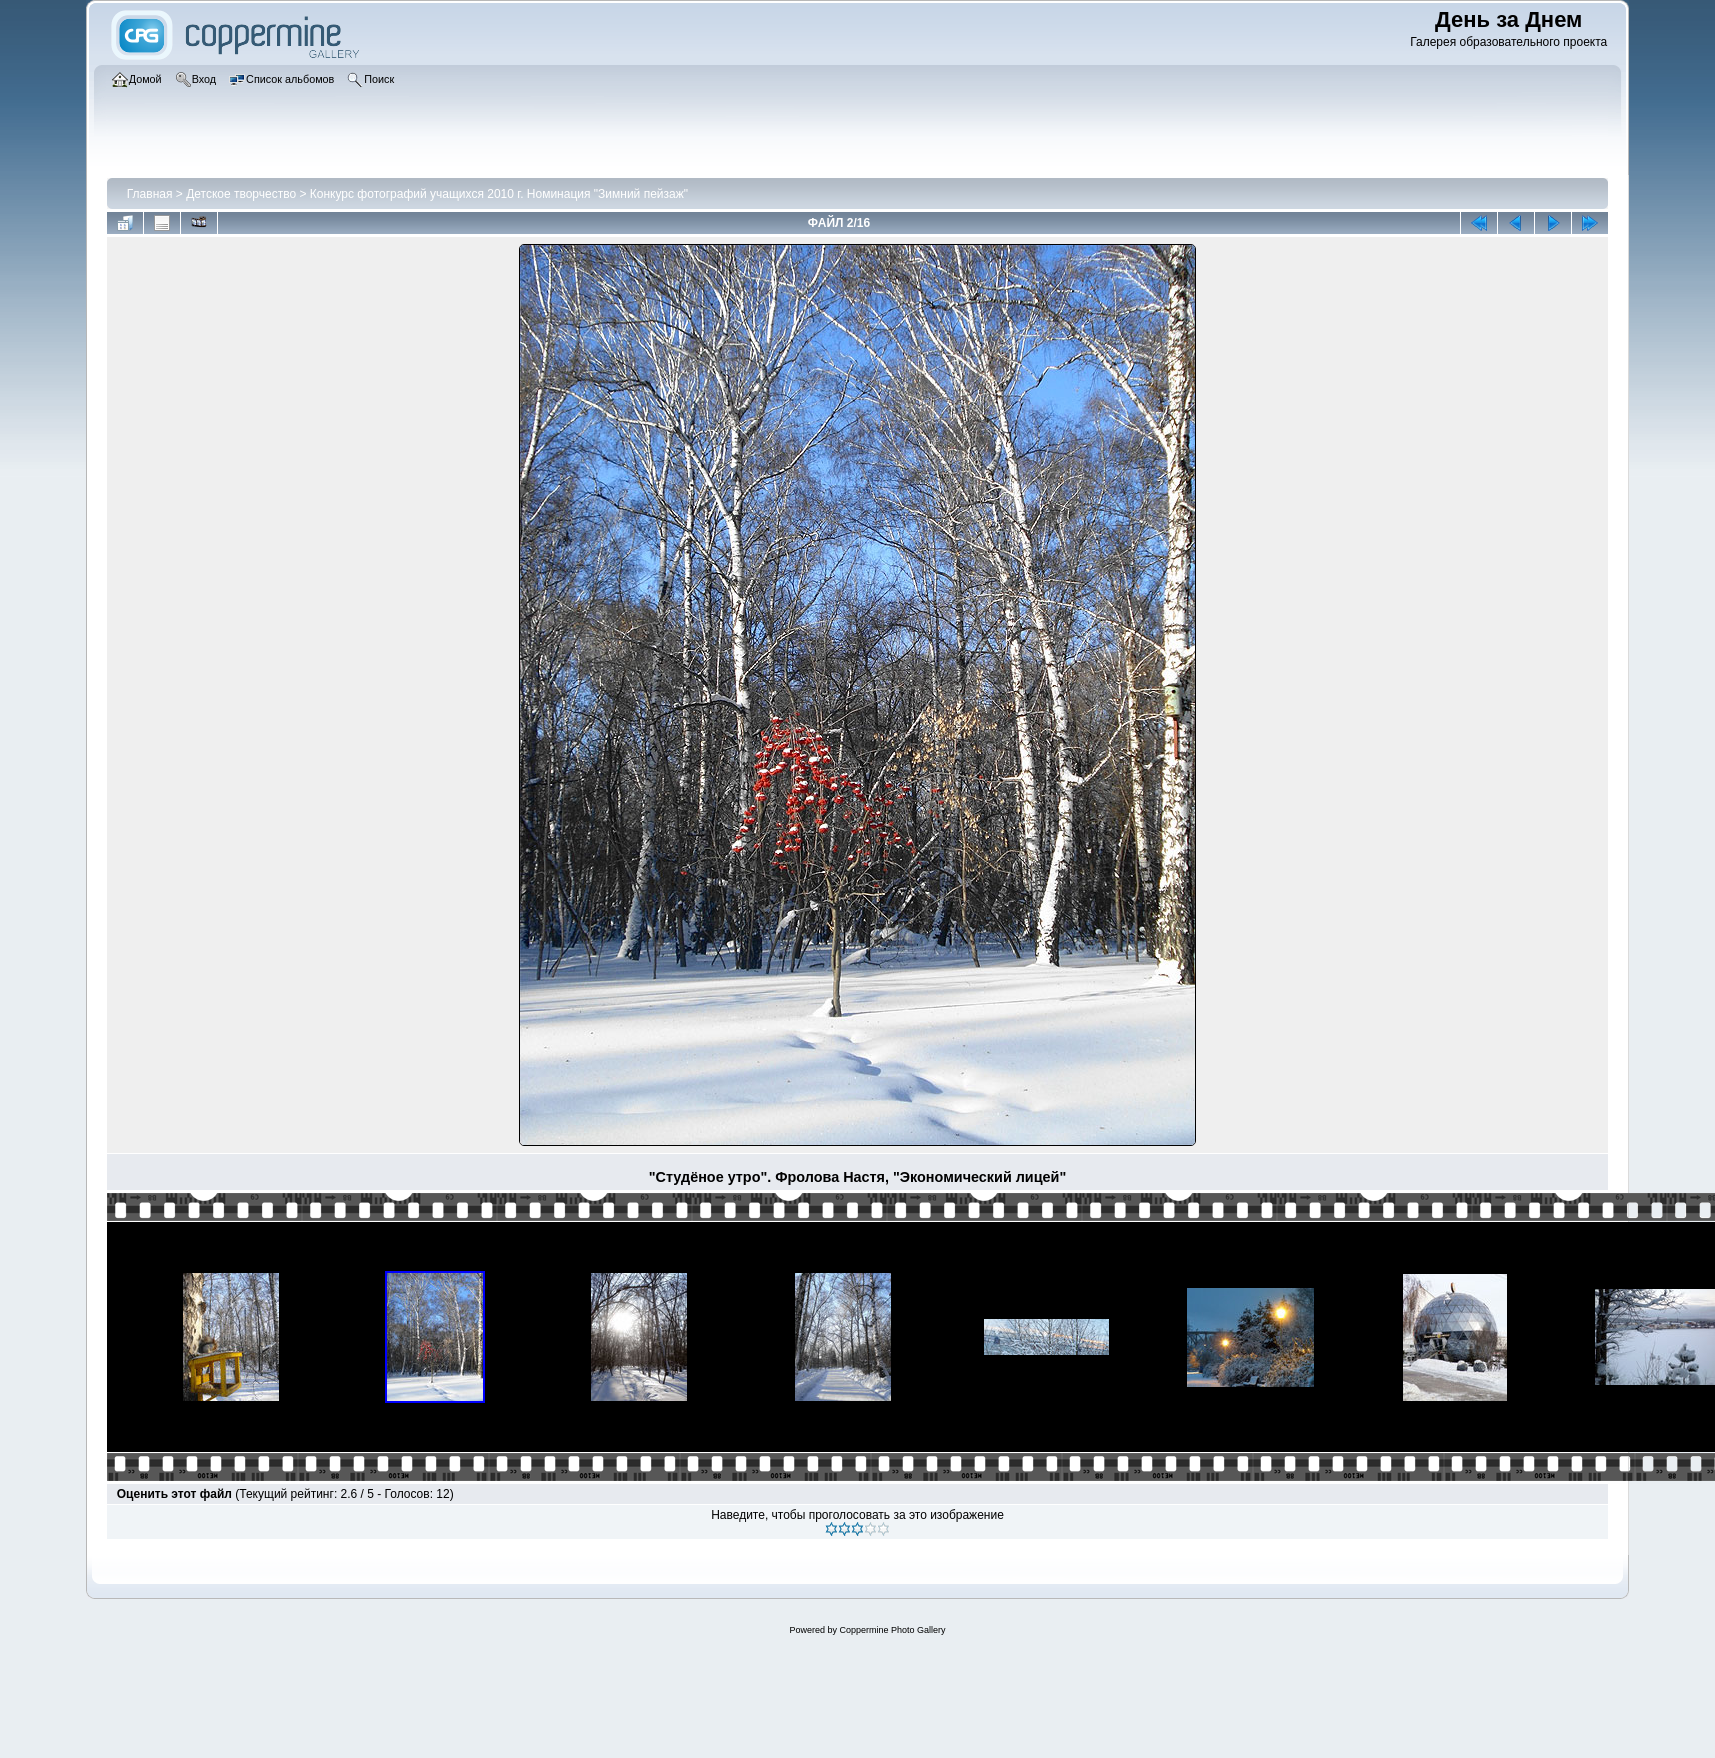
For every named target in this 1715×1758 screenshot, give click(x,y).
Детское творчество (241, 194)
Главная (150, 194)
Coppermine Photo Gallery (892, 1630)
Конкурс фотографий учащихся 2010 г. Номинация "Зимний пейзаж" (499, 194)
